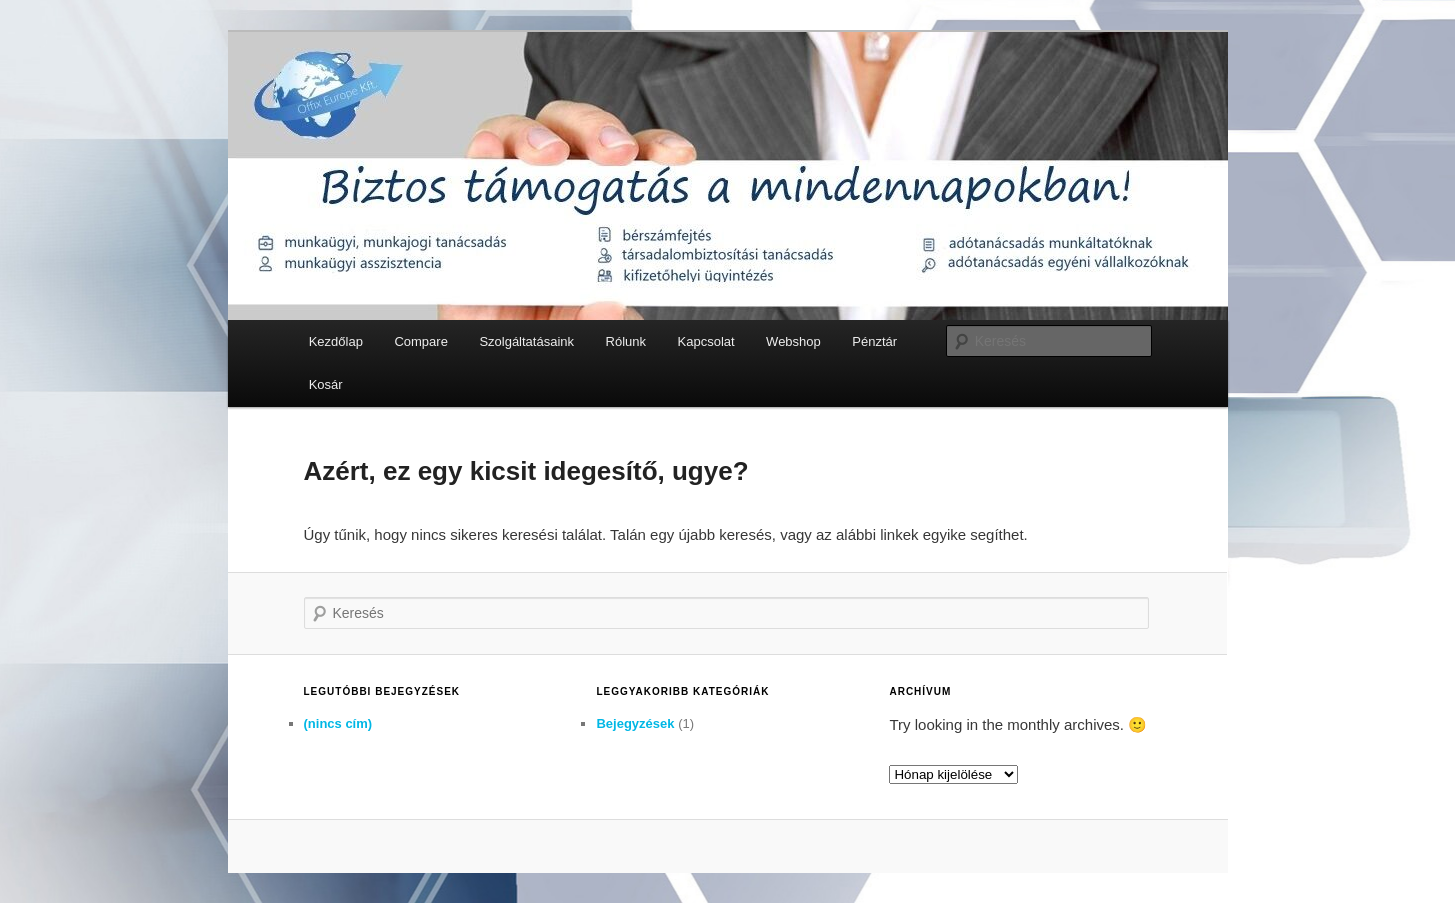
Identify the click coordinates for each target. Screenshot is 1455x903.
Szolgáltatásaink (526, 341)
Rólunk (626, 341)
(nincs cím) (338, 723)
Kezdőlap (336, 341)
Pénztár (874, 341)
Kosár (326, 384)
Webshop (793, 341)
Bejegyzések (635, 723)
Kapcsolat (706, 341)
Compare (420, 341)
